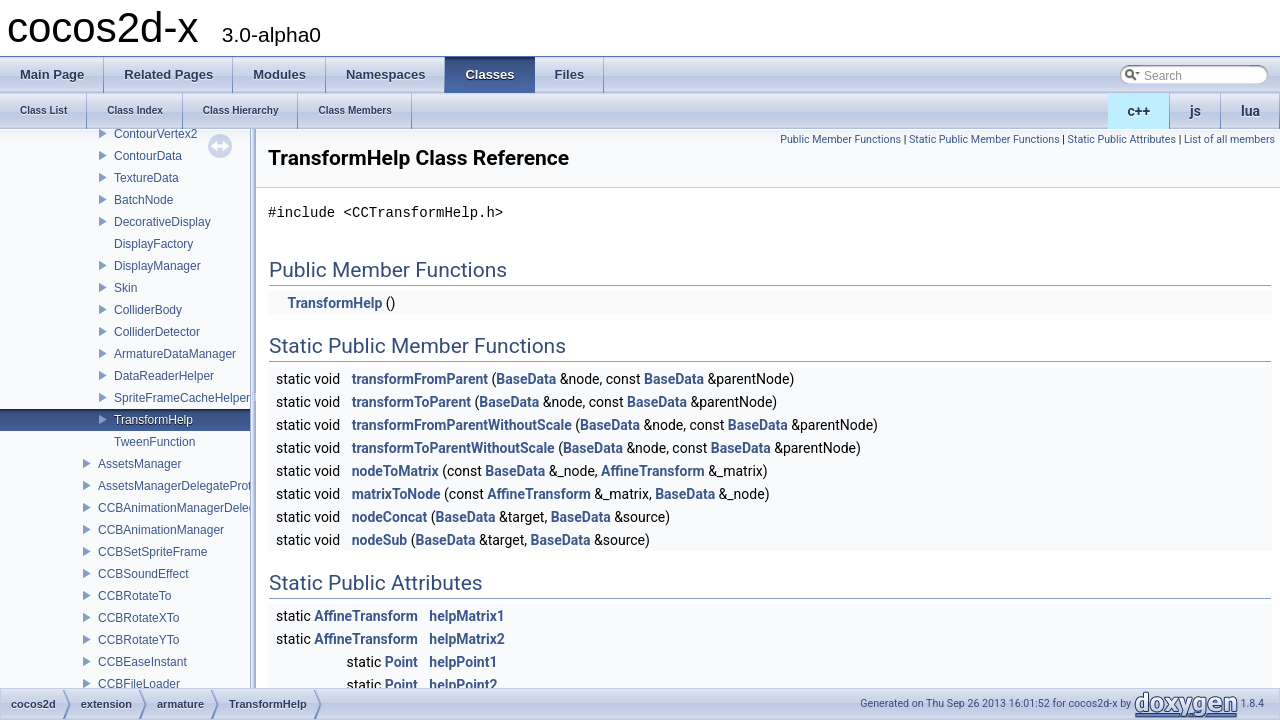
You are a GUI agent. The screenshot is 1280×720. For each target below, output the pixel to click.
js (1195, 111)
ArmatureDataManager (175, 354)
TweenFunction (154, 442)
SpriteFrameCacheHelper (182, 398)
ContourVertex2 (155, 134)
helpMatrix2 (466, 639)
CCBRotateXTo (138, 618)
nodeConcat (390, 517)
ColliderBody (148, 310)
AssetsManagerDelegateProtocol (185, 486)
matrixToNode (396, 494)
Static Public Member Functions (984, 139)
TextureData (146, 178)
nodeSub (380, 540)
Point (401, 662)
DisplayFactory (153, 244)
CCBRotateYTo (138, 640)
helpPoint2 (463, 685)
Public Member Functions (840, 139)
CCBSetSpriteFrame (152, 552)
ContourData (148, 156)
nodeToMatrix (395, 471)
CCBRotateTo (134, 596)
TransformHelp (153, 420)
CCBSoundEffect (143, 574)
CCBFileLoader (139, 684)
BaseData (526, 379)
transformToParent (411, 402)
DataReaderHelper (164, 376)
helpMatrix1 (466, 616)
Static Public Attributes (1122, 139)
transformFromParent (420, 379)
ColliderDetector (157, 332)
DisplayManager (157, 266)
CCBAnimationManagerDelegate (185, 508)
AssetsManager (139, 464)
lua (1250, 111)
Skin (125, 288)
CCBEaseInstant (142, 662)
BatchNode (143, 200)
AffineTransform (653, 471)
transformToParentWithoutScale (453, 448)
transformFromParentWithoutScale (462, 425)
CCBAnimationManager (161, 530)
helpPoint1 (463, 662)
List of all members (1229, 139)
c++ (1139, 111)
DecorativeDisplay (162, 222)
